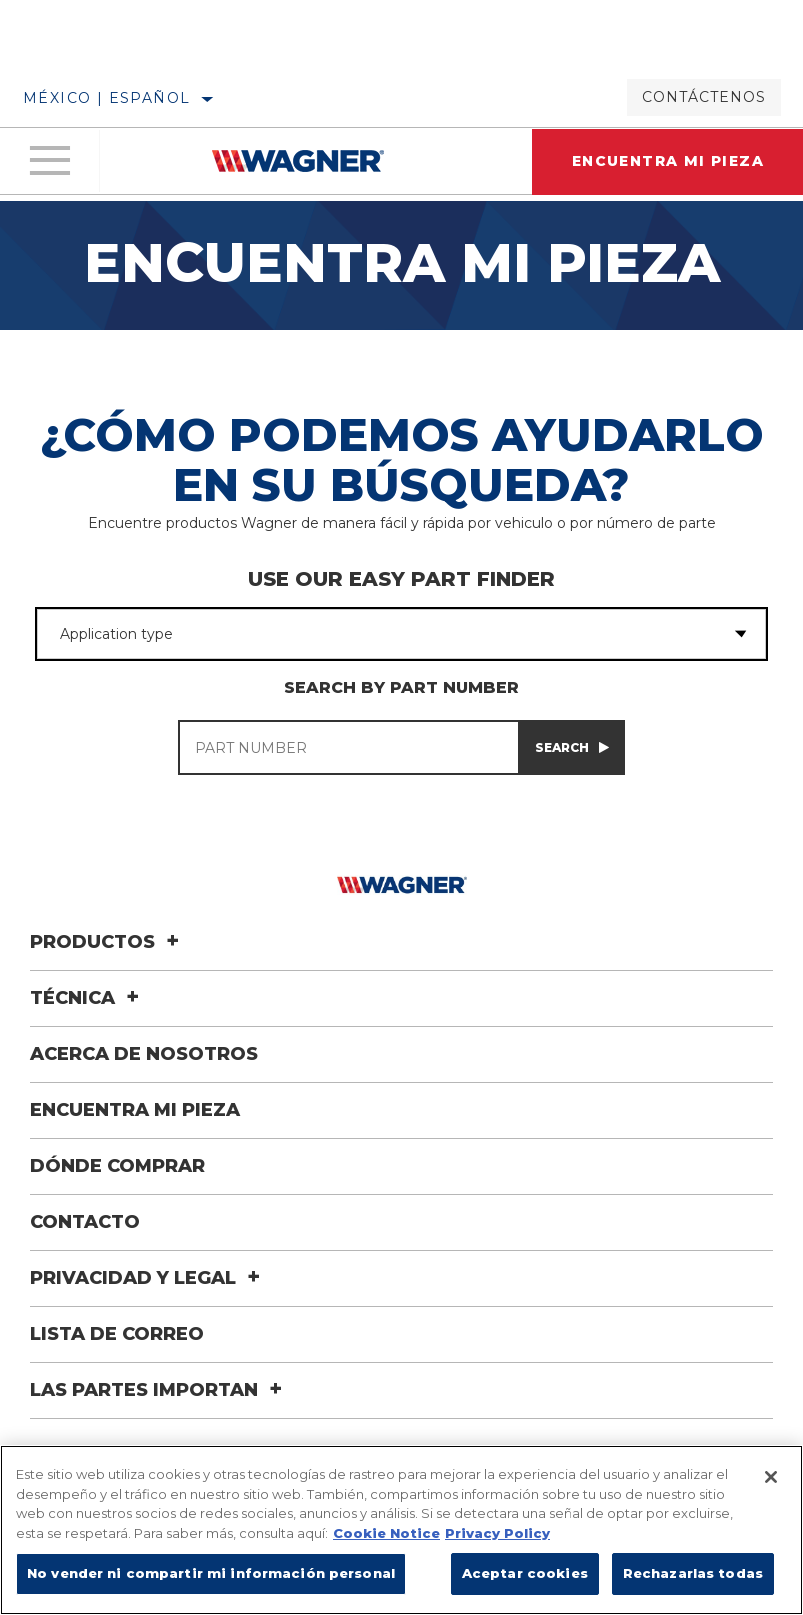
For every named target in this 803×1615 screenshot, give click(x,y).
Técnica (87, 998)
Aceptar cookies (525, 1573)
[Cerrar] (771, 1477)
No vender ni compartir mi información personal (211, 1573)
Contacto (85, 1222)
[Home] (298, 161)
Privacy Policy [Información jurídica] (497, 1533)
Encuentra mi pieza (135, 1110)
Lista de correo (117, 1334)
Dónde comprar (117, 1166)
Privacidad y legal (148, 1278)
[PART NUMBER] (348, 747)
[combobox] (375, 634)
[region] (401, 1530)
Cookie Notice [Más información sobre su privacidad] (386, 1533)
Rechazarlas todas (693, 1573)
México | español (106, 98)
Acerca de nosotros (144, 1054)
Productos (107, 942)
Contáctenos (704, 97)
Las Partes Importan (159, 1390)
